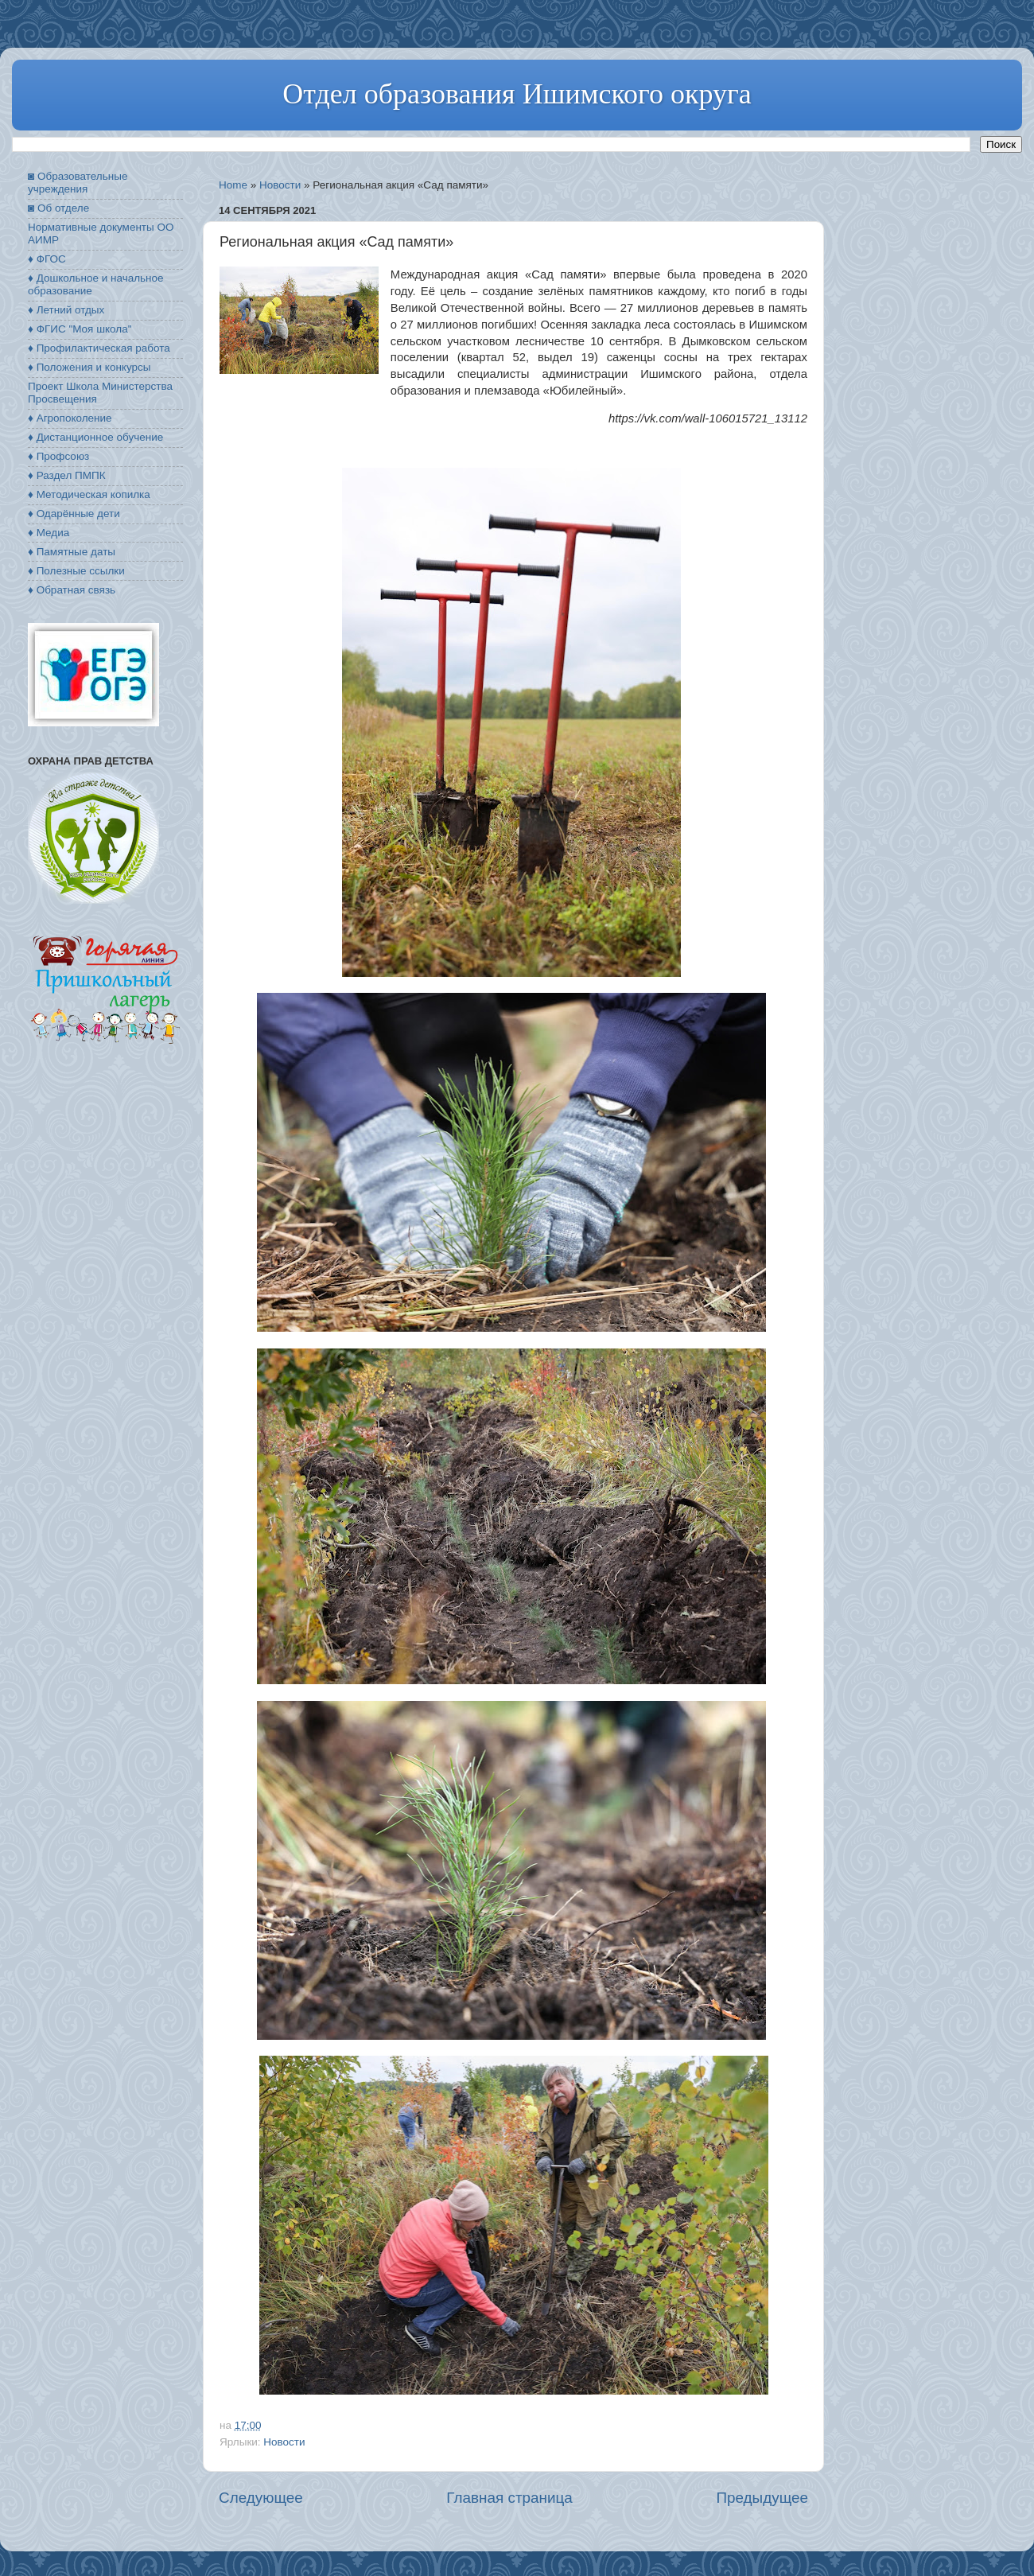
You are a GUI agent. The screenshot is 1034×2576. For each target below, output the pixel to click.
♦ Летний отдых (66, 310)
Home (233, 185)
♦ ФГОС (47, 259)
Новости (280, 185)
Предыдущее (762, 2497)
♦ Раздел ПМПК (67, 475)
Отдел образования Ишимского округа (516, 94)
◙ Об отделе (58, 208)
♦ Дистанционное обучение (95, 437)
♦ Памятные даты (71, 552)
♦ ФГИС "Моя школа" (79, 329)
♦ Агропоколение (70, 418)
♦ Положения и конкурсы (89, 367)
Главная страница (509, 2497)
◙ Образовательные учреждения (77, 182)
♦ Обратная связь (71, 590)
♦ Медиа (48, 533)
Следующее (261, 2497)
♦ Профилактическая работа (99, 348)
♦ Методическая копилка (89, 494)
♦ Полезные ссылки (76, 571)
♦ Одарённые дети (74, 513)
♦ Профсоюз (58, 456)
